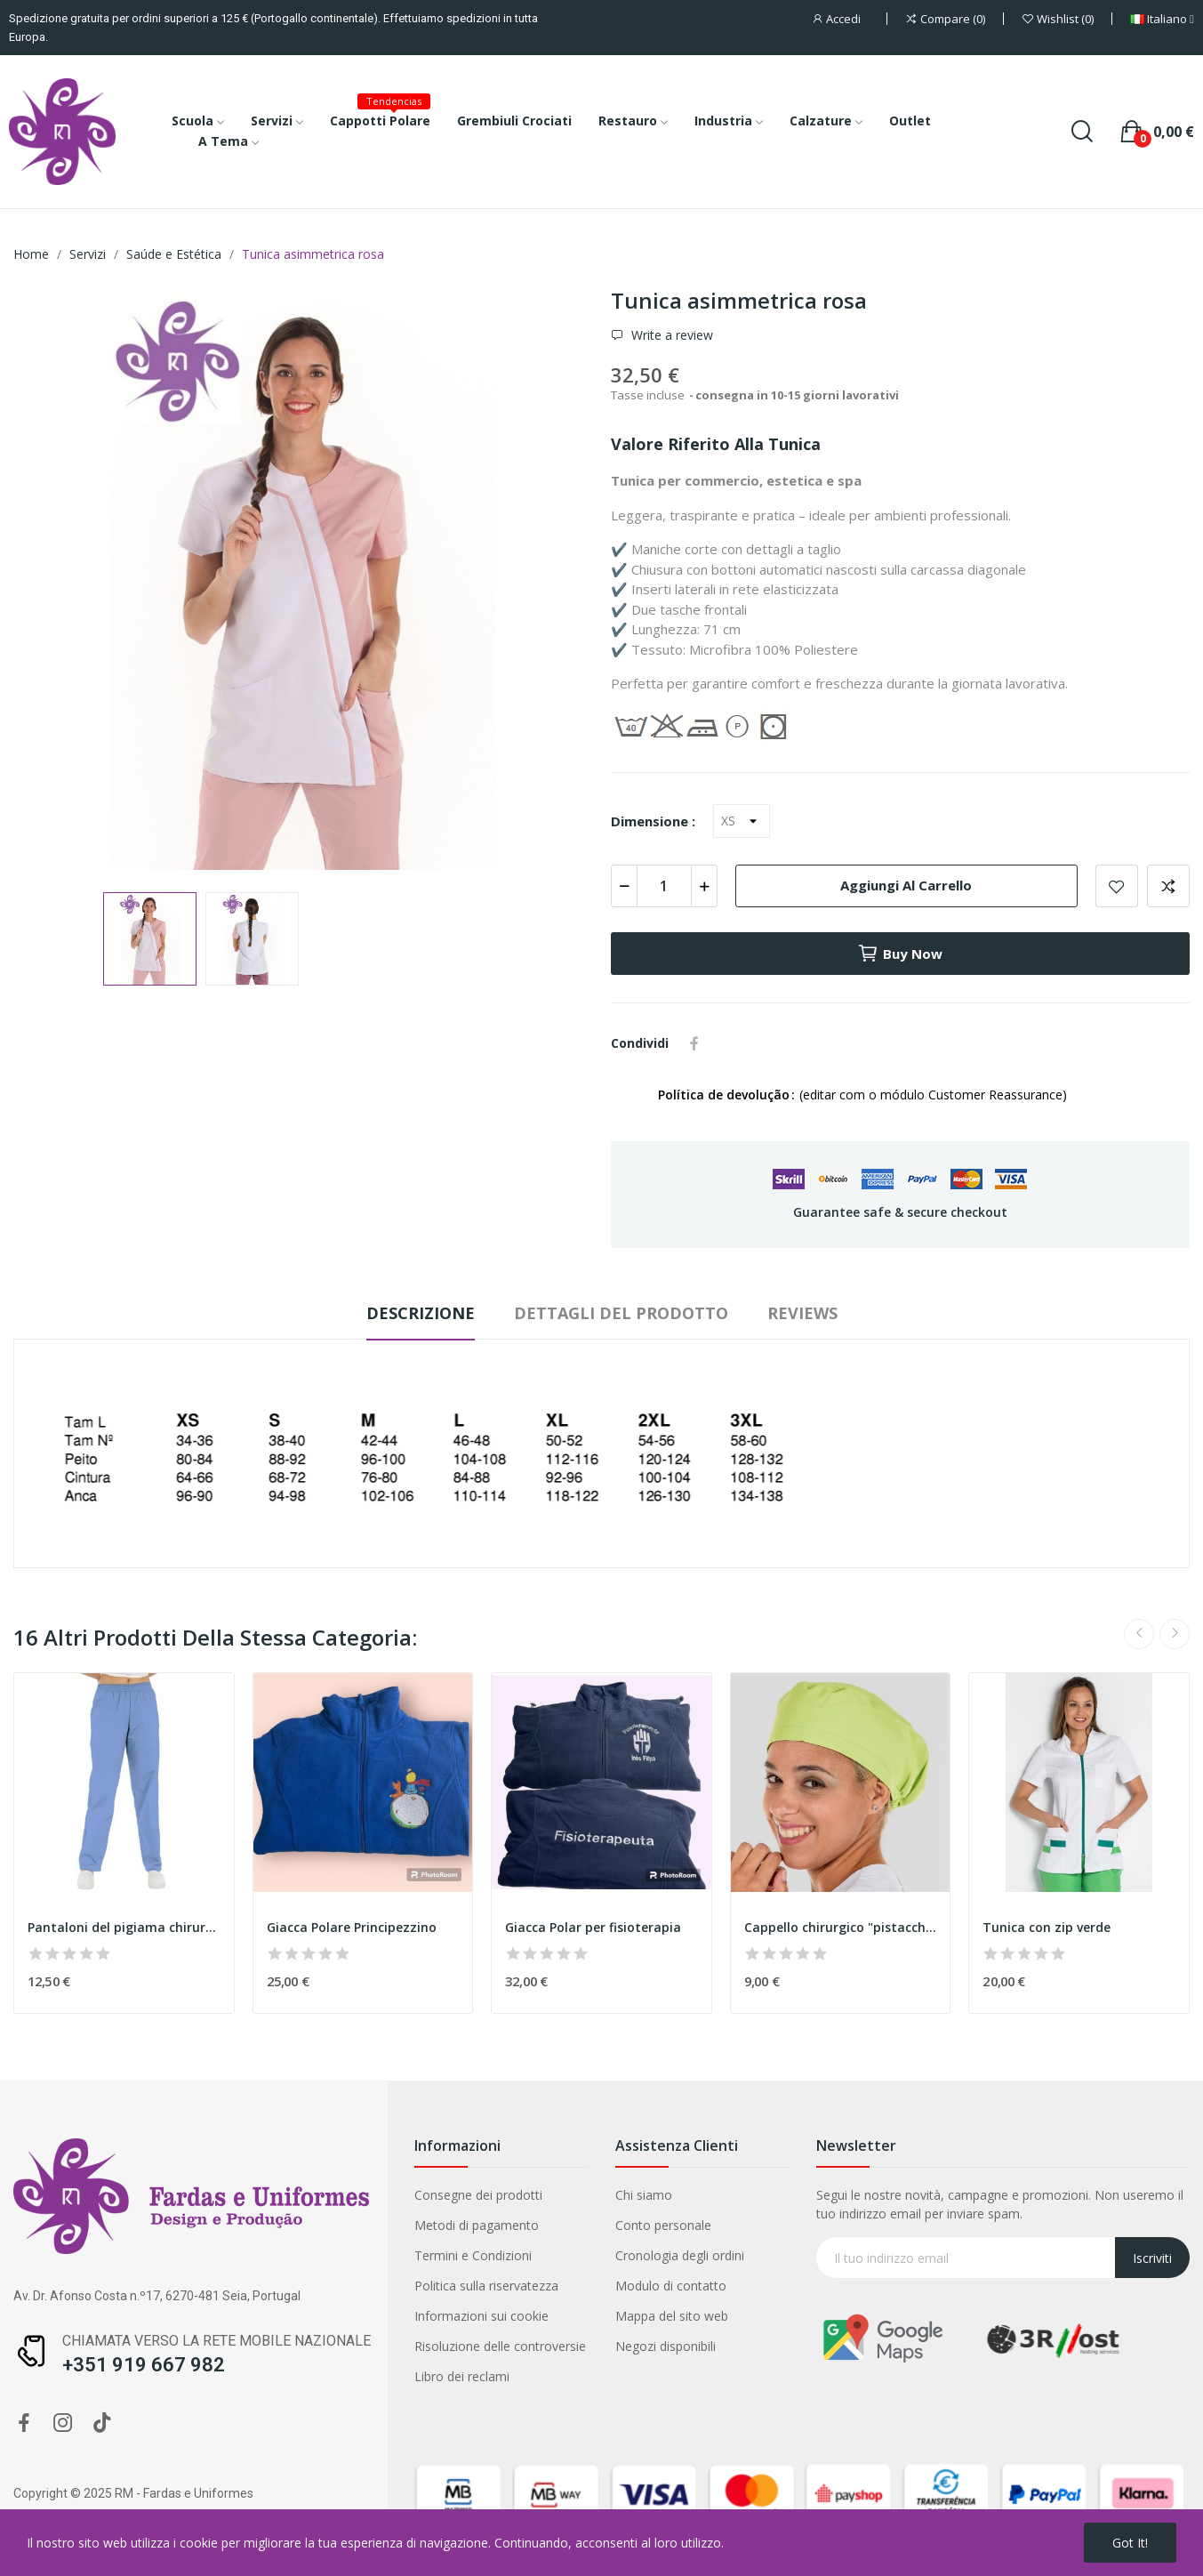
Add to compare (1168, 886)
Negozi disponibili (665, 2346)
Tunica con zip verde (1046, 1927)
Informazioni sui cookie (481, 2315)
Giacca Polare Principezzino (352, 1927)
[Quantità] (664, 886)
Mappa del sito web (671, 2315)
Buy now (899, 953)
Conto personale (663, 2225)
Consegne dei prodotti (478, 2194)
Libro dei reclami (461, 2376)
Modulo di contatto (670, 2285)
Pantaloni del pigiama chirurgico (124, 1927)
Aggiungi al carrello (906, 885)
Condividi (694, 1043)
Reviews (802, 1313)
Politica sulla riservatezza (486, 2285)
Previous (1139, 1634)
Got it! (1130, 2542)
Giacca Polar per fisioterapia (593, 1927)
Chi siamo (643, 2194)
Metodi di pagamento (476, 2225)
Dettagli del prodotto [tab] (621, 1313)
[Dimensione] (741, 821)
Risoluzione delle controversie (500, 2346)
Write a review (670, 335)
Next (1174, 1634)
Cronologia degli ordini (679, 2255)
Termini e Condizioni (473, 2255)
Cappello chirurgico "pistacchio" (840, 1927)
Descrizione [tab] (420, 1313)
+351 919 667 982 (143, 2365)
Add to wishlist (1117, 886)
